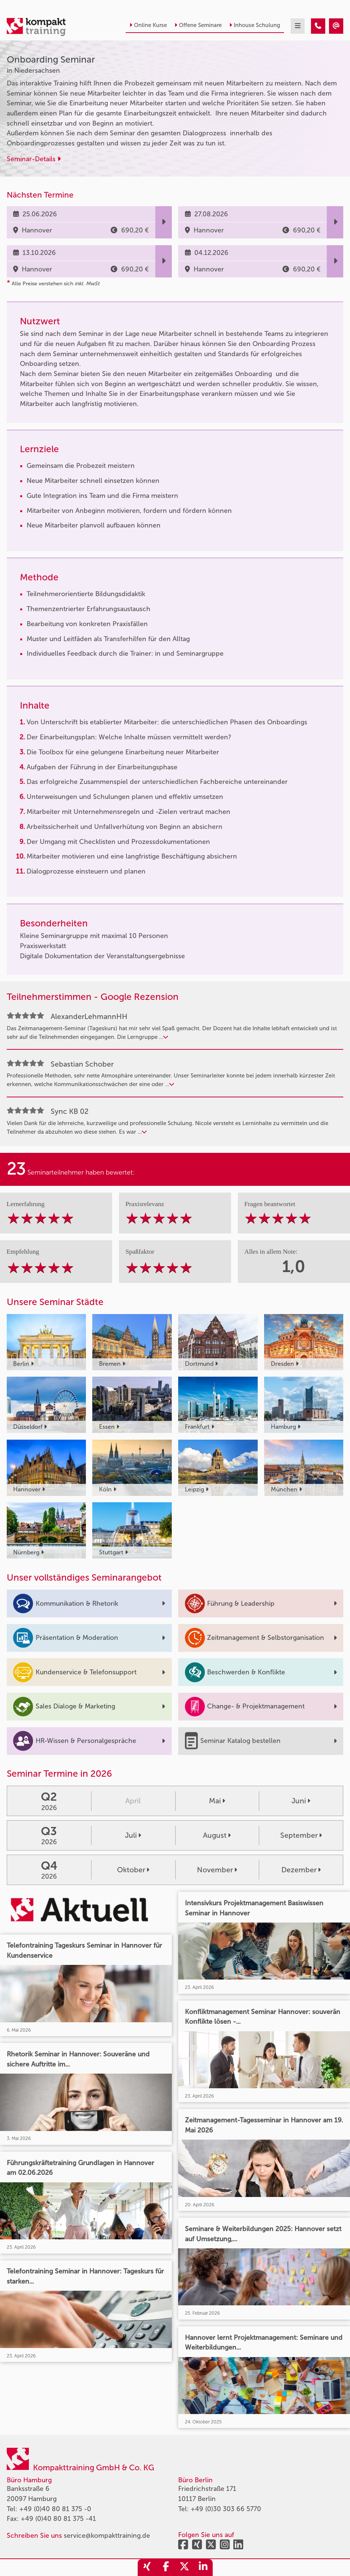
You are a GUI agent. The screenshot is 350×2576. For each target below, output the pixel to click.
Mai (217, 1801)
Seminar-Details (34, 159)
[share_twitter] (184, 2567)
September (301, 1835)
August (217, 1835)
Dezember (301, 1870)
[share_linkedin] (203, 2567)
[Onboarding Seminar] (318, 26)
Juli (133, 1835)
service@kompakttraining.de (107, 2536)
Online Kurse (148, 25)
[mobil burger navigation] (298, 26)
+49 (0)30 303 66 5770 (226, 2509)
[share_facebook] (165, 2567)
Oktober (133, 1870)
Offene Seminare (198, 25)
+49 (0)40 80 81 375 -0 (55, 2509)
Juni (300, 1801)
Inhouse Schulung (254, 25)
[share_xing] (147, 2567)
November (217, 1870)
